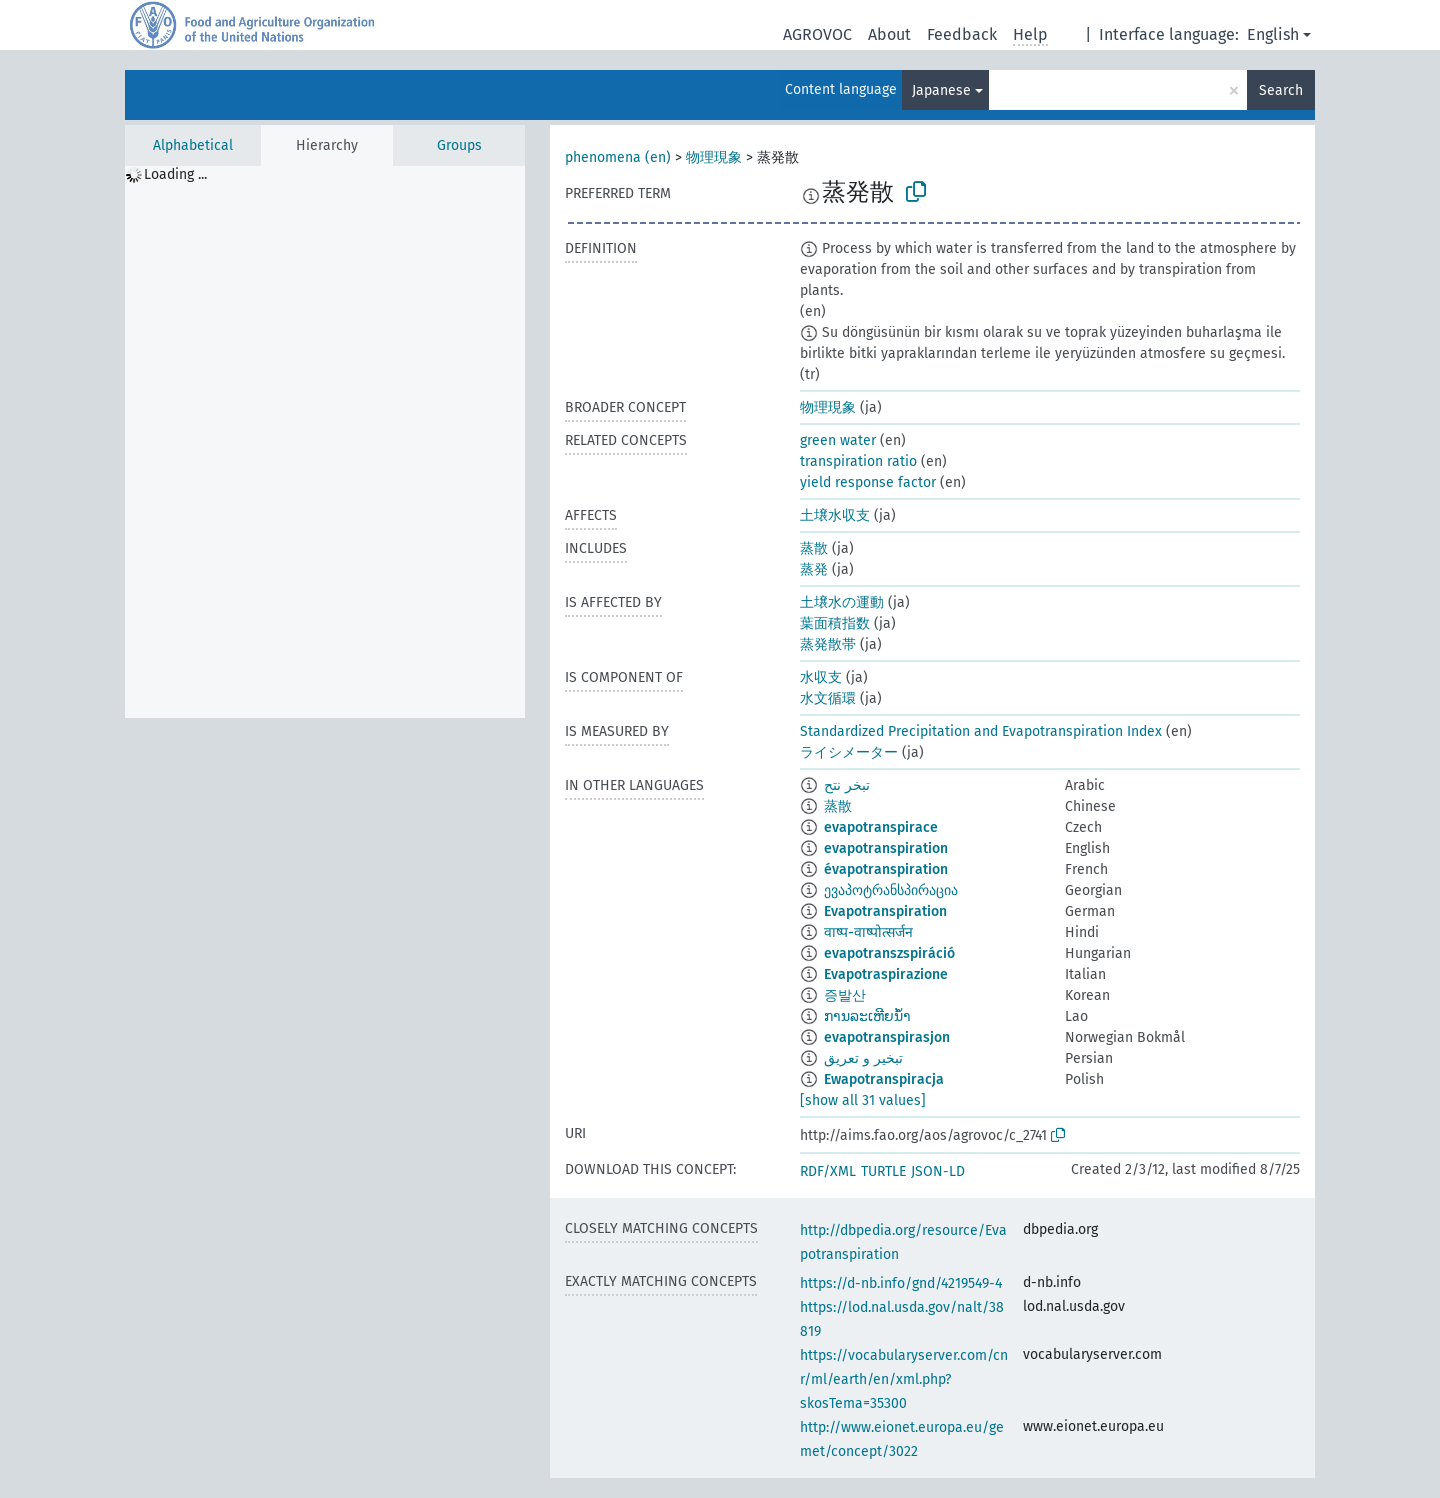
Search (1281, 90)
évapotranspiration (886, 869)
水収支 (821, 677)
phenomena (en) (618, 157)
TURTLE (883, 1171)
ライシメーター (849, 752)
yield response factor (868, 482)
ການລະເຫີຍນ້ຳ (867, 1016)
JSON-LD (938, 1171)
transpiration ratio (858, 461)
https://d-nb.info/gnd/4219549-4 (901, 1283)
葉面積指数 (835, 623)
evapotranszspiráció (889, 953)
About (889, 34)
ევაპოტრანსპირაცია (891, 890)
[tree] (325, 442)
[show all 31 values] (863, 1100)
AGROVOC (817, 34)
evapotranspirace (881, 827)
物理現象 (714, 157)
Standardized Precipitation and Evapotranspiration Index (981, 731)
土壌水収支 (835, 515)
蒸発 (814, 569)
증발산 (845, 995)
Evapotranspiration (885, 911)
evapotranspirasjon (887, 1037)
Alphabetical (193, 145)
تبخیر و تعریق (863, 1058)
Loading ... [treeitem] (175, 174)
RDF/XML (828, 1171)
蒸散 (814, 548)
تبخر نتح (847, 785)
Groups (459, 145)
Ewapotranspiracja (884, 1079)
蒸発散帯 (828, 644)
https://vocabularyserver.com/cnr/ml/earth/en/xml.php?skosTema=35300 (904, 1379)
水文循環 (828, 698)
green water (838, 440)
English (1273, 34)
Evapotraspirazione (886, 974)
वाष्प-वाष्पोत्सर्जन (868, 932)
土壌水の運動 (842, 602)
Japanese (941, 90)
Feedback (962, 34)
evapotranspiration (886, 848)
